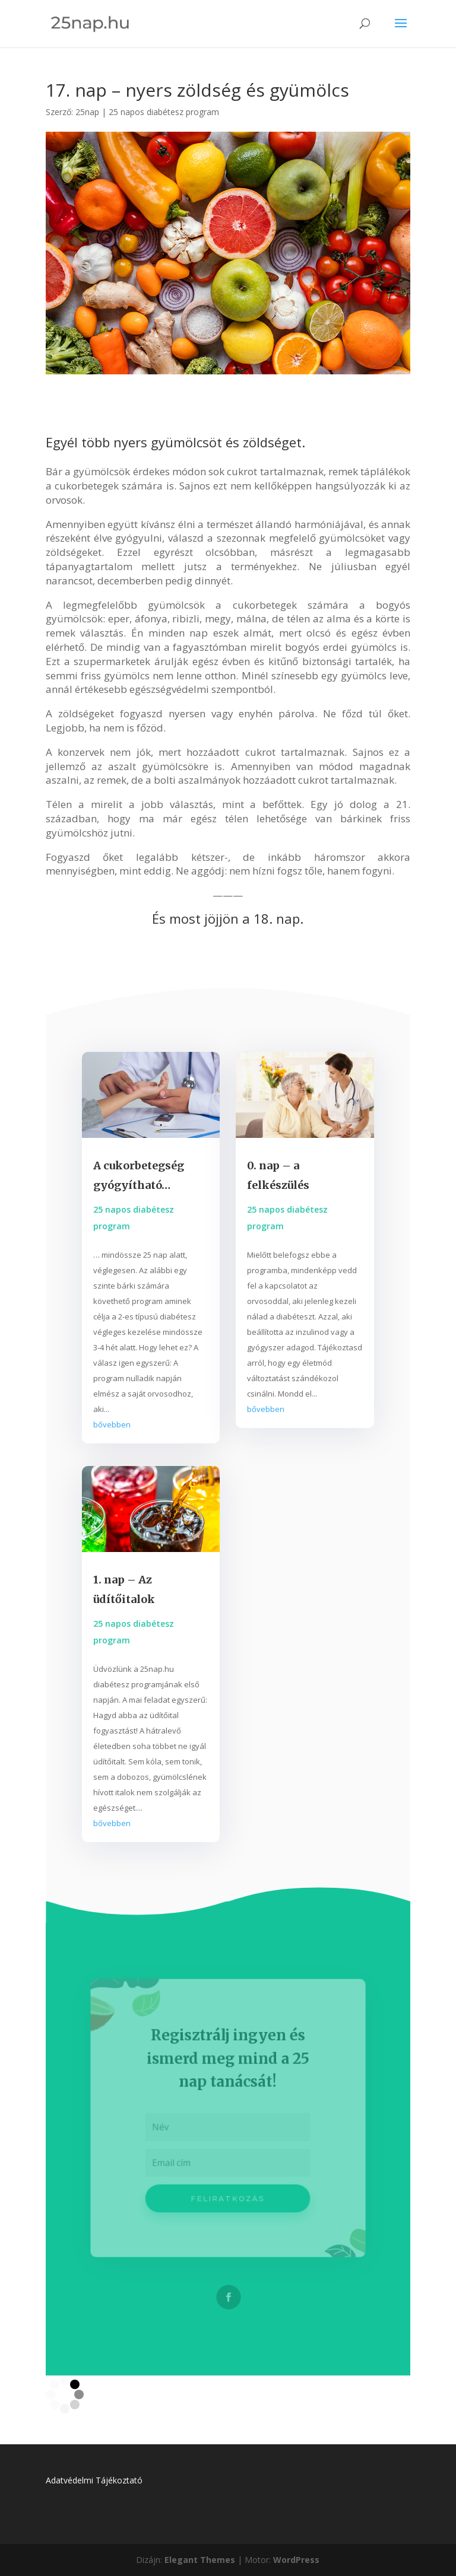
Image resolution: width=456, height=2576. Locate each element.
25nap (87, 111)
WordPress (296, 2559)
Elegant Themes (199, 2559)
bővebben (112, 1424)
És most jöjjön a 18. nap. (227, 918)
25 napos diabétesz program (164, 111)
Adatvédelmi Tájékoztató (94, 2480)
